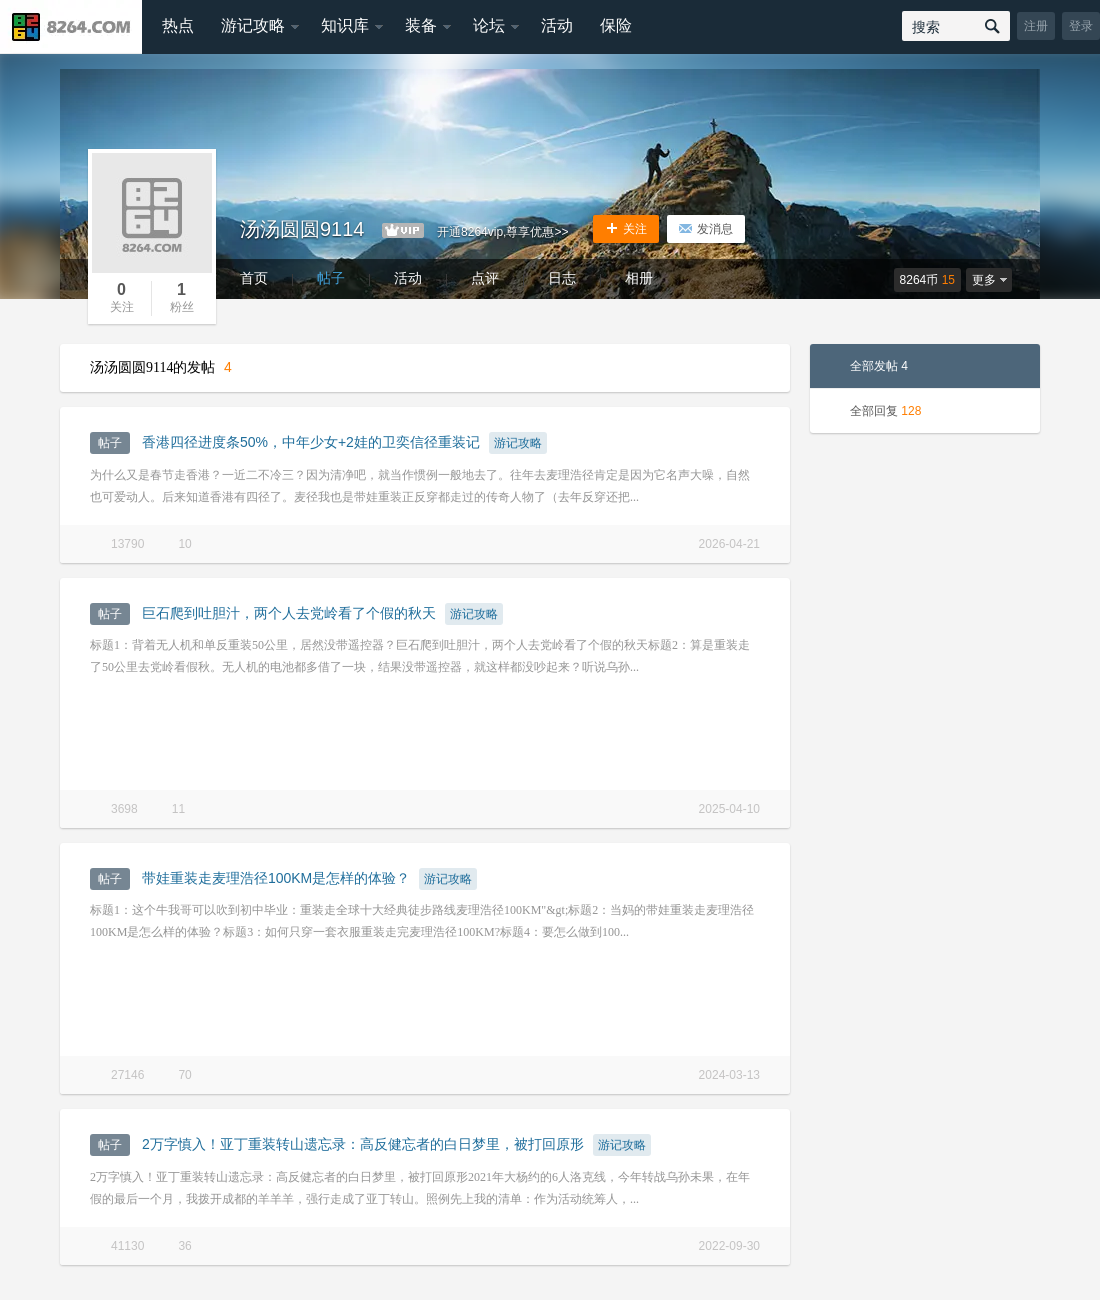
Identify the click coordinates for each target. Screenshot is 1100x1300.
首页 (254, 278)
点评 (485, 278)
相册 (639, 278)
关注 (626, 229)
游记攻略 (253, 25)
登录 (1081, 26)
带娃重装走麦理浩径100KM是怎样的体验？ (276, 878)
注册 (1036, 26)
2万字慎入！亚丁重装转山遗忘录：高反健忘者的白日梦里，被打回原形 (363, 1144)
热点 (178, 25)
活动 (557, 25)
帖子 (331, 278)
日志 (562, 278)
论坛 (489, 25)
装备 (421, 25)
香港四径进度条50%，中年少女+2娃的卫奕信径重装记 (311, 442)
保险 (616, 25)
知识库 (345, 25)
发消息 (706, 229)
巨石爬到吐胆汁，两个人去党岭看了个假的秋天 (289, 613)
